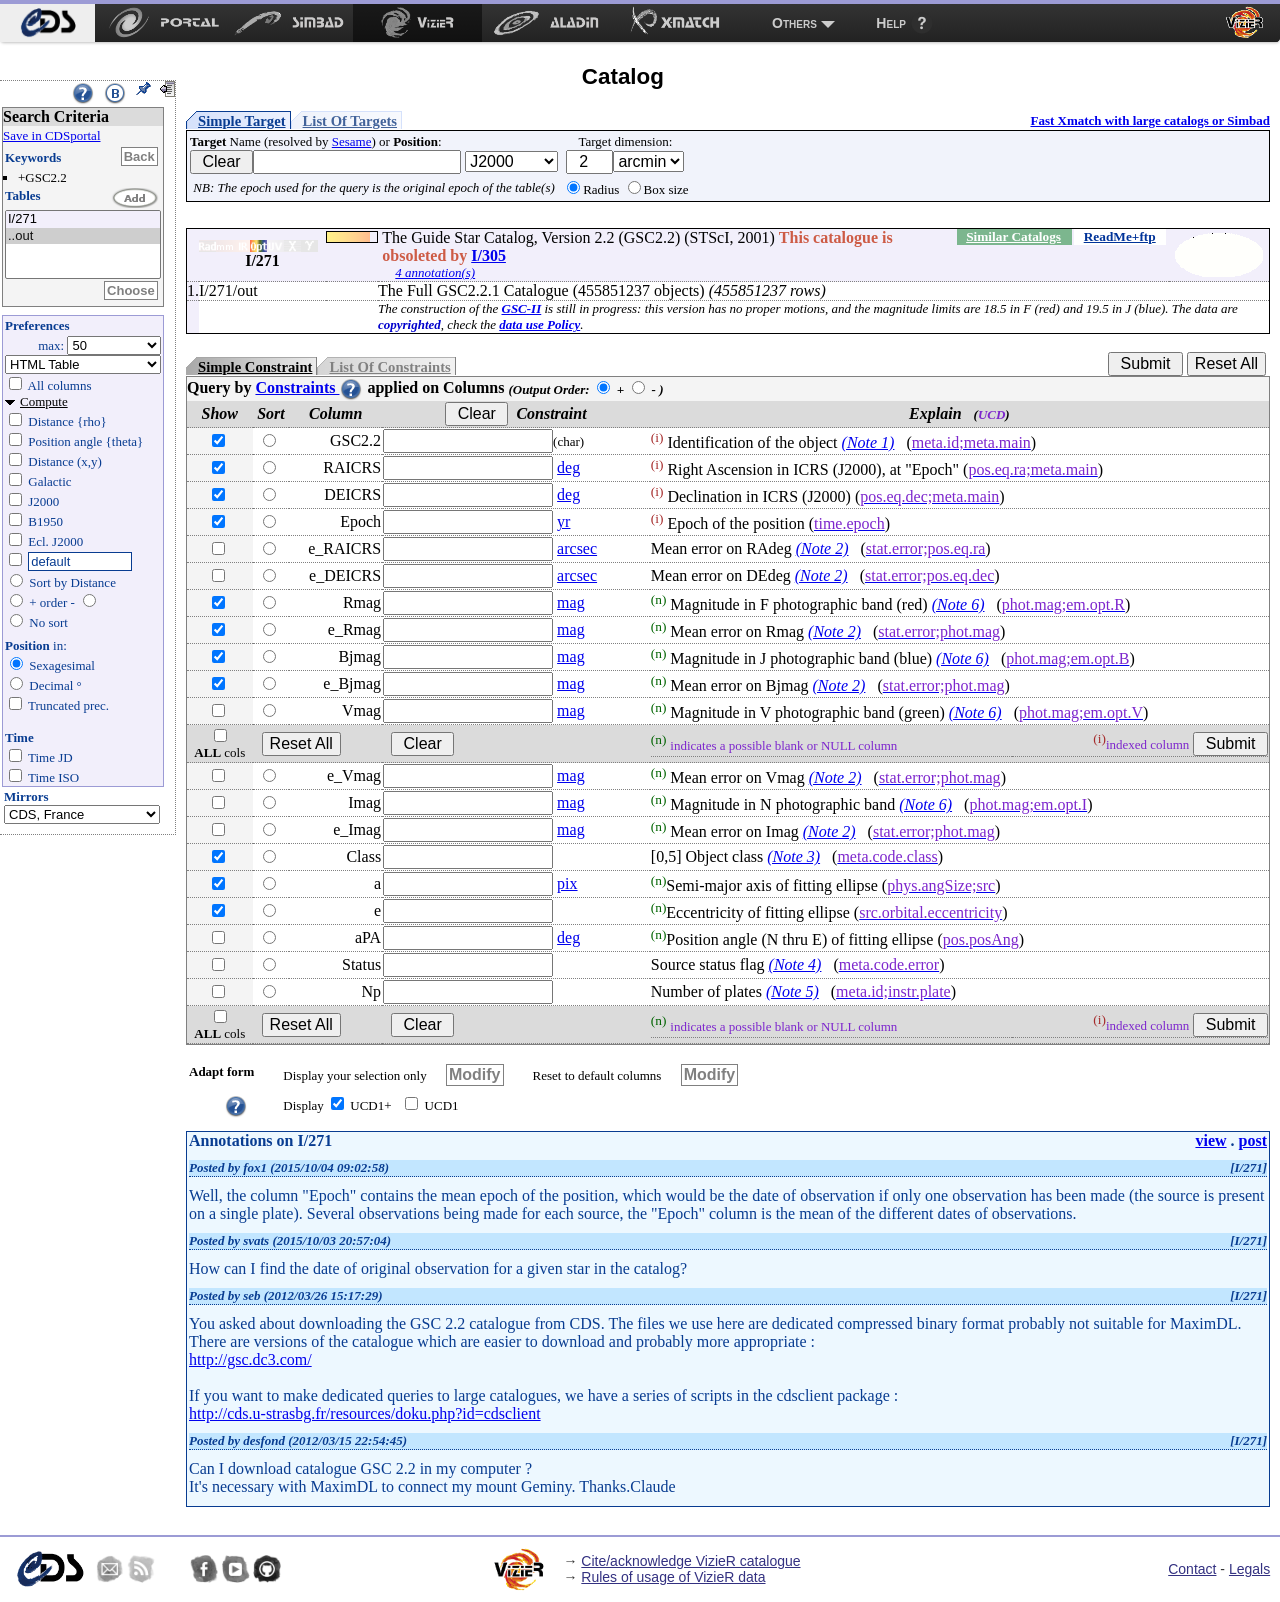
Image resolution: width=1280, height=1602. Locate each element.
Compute (44, 401)
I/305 (488, 255)
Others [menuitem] (794, 23)
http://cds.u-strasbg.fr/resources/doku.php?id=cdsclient (365, 1413)
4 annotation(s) (435, 272)
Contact (1192, 1569)
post (1253, 1140)
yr (563, 521)
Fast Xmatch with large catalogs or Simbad (1150, 120)
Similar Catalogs (1013, 236)
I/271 (83, 219)
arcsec (577, 548)
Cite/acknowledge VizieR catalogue (690, 1561)
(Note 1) (868, 442)
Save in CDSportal (52, 135)
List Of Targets (350, 121)
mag (571, 602)
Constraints (309, 387)
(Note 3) (793, 856)
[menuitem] (47, 23)
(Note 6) (958, 604)
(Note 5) (792, 991)
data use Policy (539, 324)
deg (568, 467)
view (1210, 1140)
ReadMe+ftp (1120, 236)
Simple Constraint (255, 367)
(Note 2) (822, 548)
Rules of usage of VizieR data (673, 1577)
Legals (1249, 1569)
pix (567, 883)
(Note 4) (795, 964)
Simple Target (242, 121)
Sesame (352, 141)
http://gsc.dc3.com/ (250, 1359)
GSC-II (522, 308)
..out (83, 236)
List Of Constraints (389, 367)
